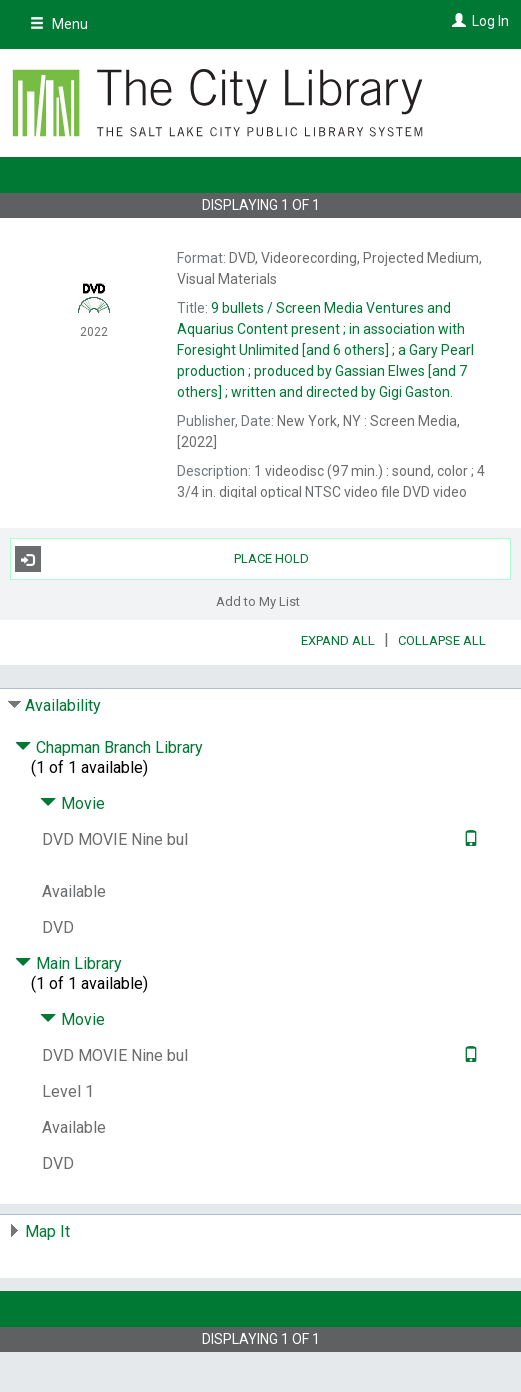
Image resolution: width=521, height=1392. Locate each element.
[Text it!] (468, 839)
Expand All (338, 640)
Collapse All (442, 640)
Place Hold (162, 559)
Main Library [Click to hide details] (68, 963)
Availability (63, 705)
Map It (47, 1231)
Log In (490, 21)
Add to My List (258, 600)
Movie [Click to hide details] (72, 803)
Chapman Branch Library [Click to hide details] (109, 747)
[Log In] (456, 21)
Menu (59, 24)
